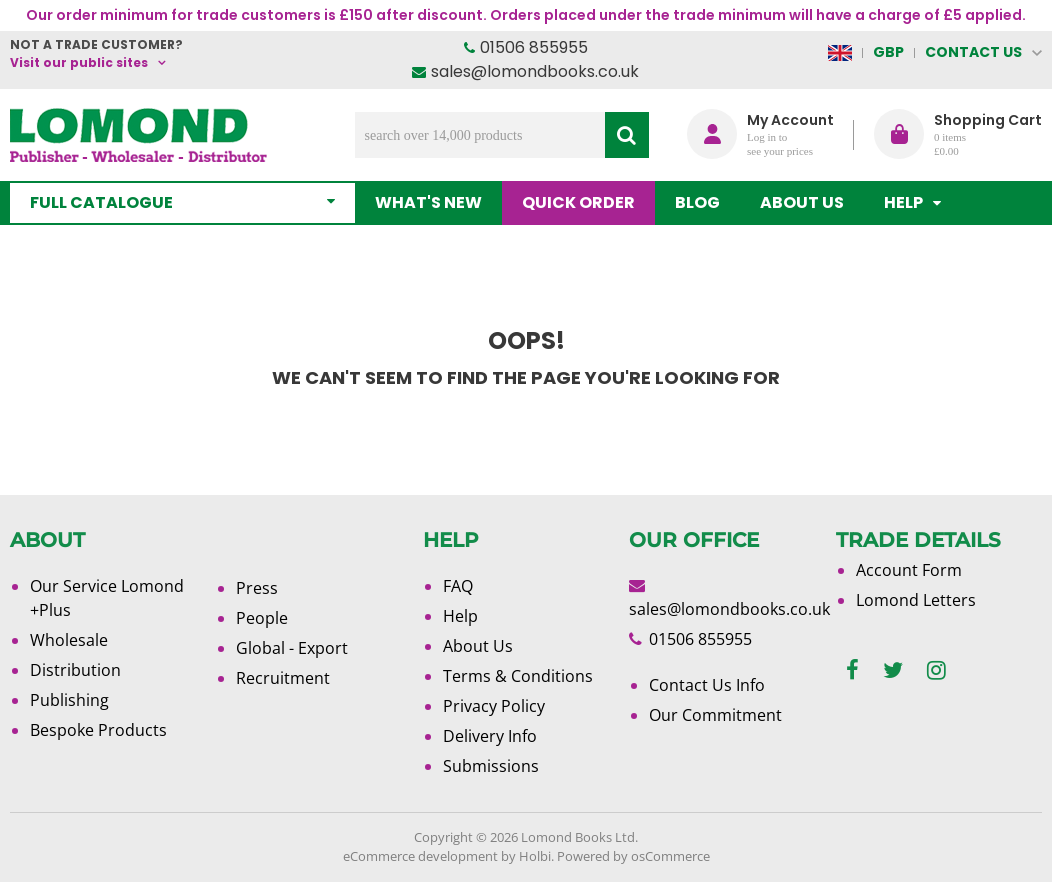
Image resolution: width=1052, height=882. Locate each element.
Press (257, 588)
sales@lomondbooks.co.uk (535, 71)
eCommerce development (420, 856)
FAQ (458, 586)
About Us (802, 202)
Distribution (75, 670)
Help (460, 616)
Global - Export (292, 648)
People (262, 618)
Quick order (578, 202)
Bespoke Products (98, 730)
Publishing (69, 700)
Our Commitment (715, 715)
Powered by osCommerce (633, 856)
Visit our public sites (79, 62)
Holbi (535, 856)
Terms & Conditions (518, 676)
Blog (697, 202)
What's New (428, 202)
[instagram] (936, 670)
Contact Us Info (707, 685)
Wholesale (69, 640)
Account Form (909, 570)
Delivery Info (490, 736)
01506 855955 (534, 47)
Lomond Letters (916, 600)
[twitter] (893, 670)
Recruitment (283, 678)
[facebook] (852, 670)
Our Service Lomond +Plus (107, 598)
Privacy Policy (494, 706)
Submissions (491, 766)
